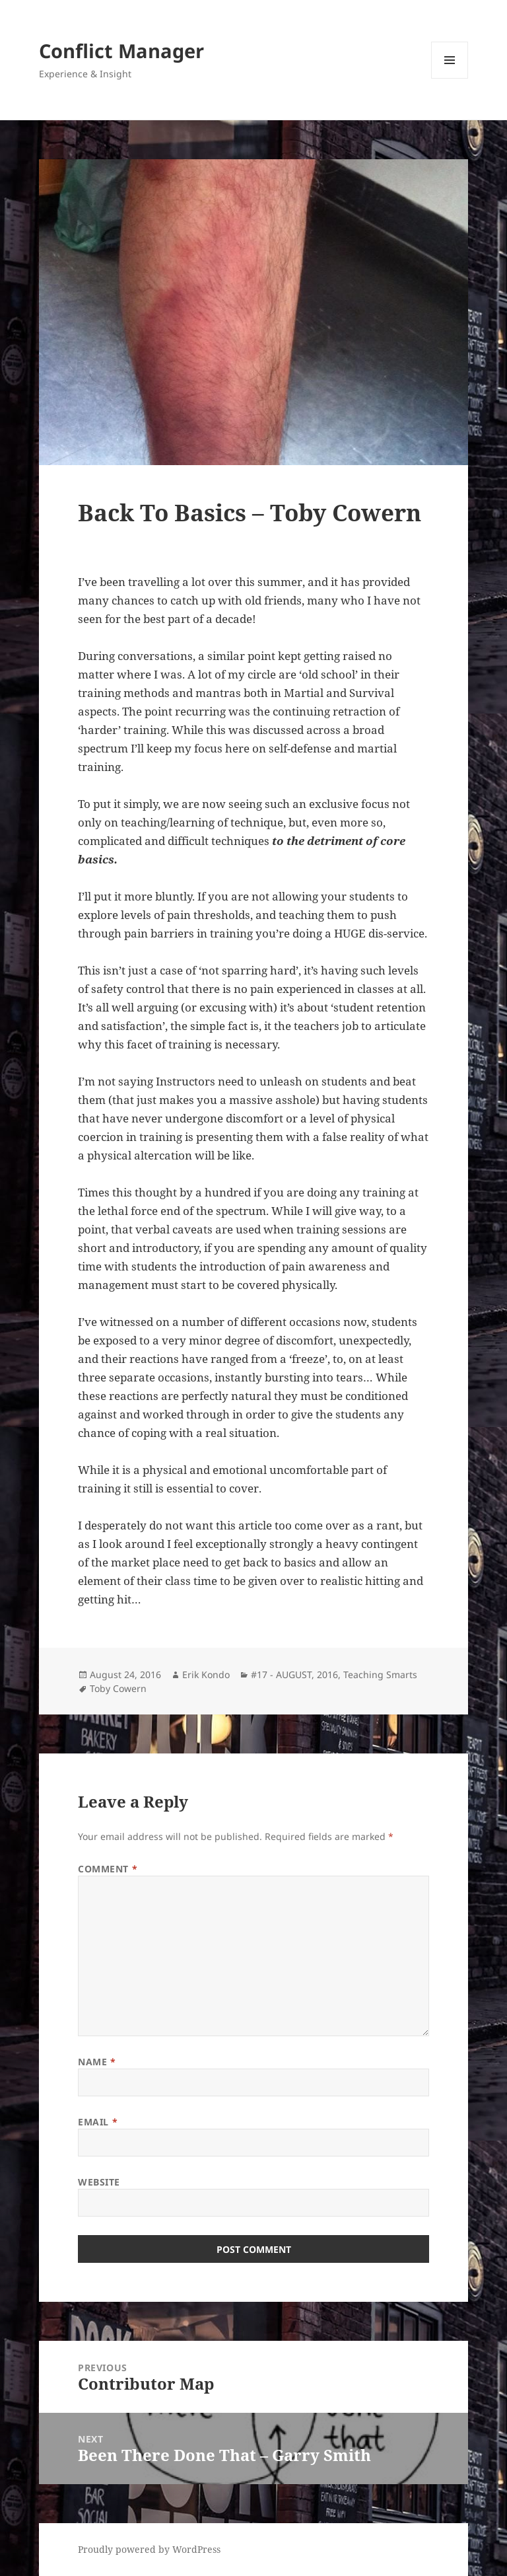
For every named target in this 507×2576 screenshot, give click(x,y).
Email (98, 2122)
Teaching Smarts (380, 1674)
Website (99, 2182)
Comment (107, 1868)
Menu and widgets (450, 78)
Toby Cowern (118, 1688)
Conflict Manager (121, 50)
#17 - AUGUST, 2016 (294, 1674)
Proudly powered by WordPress (149, 2549)
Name (97, 2061)
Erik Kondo (206, 1674)
